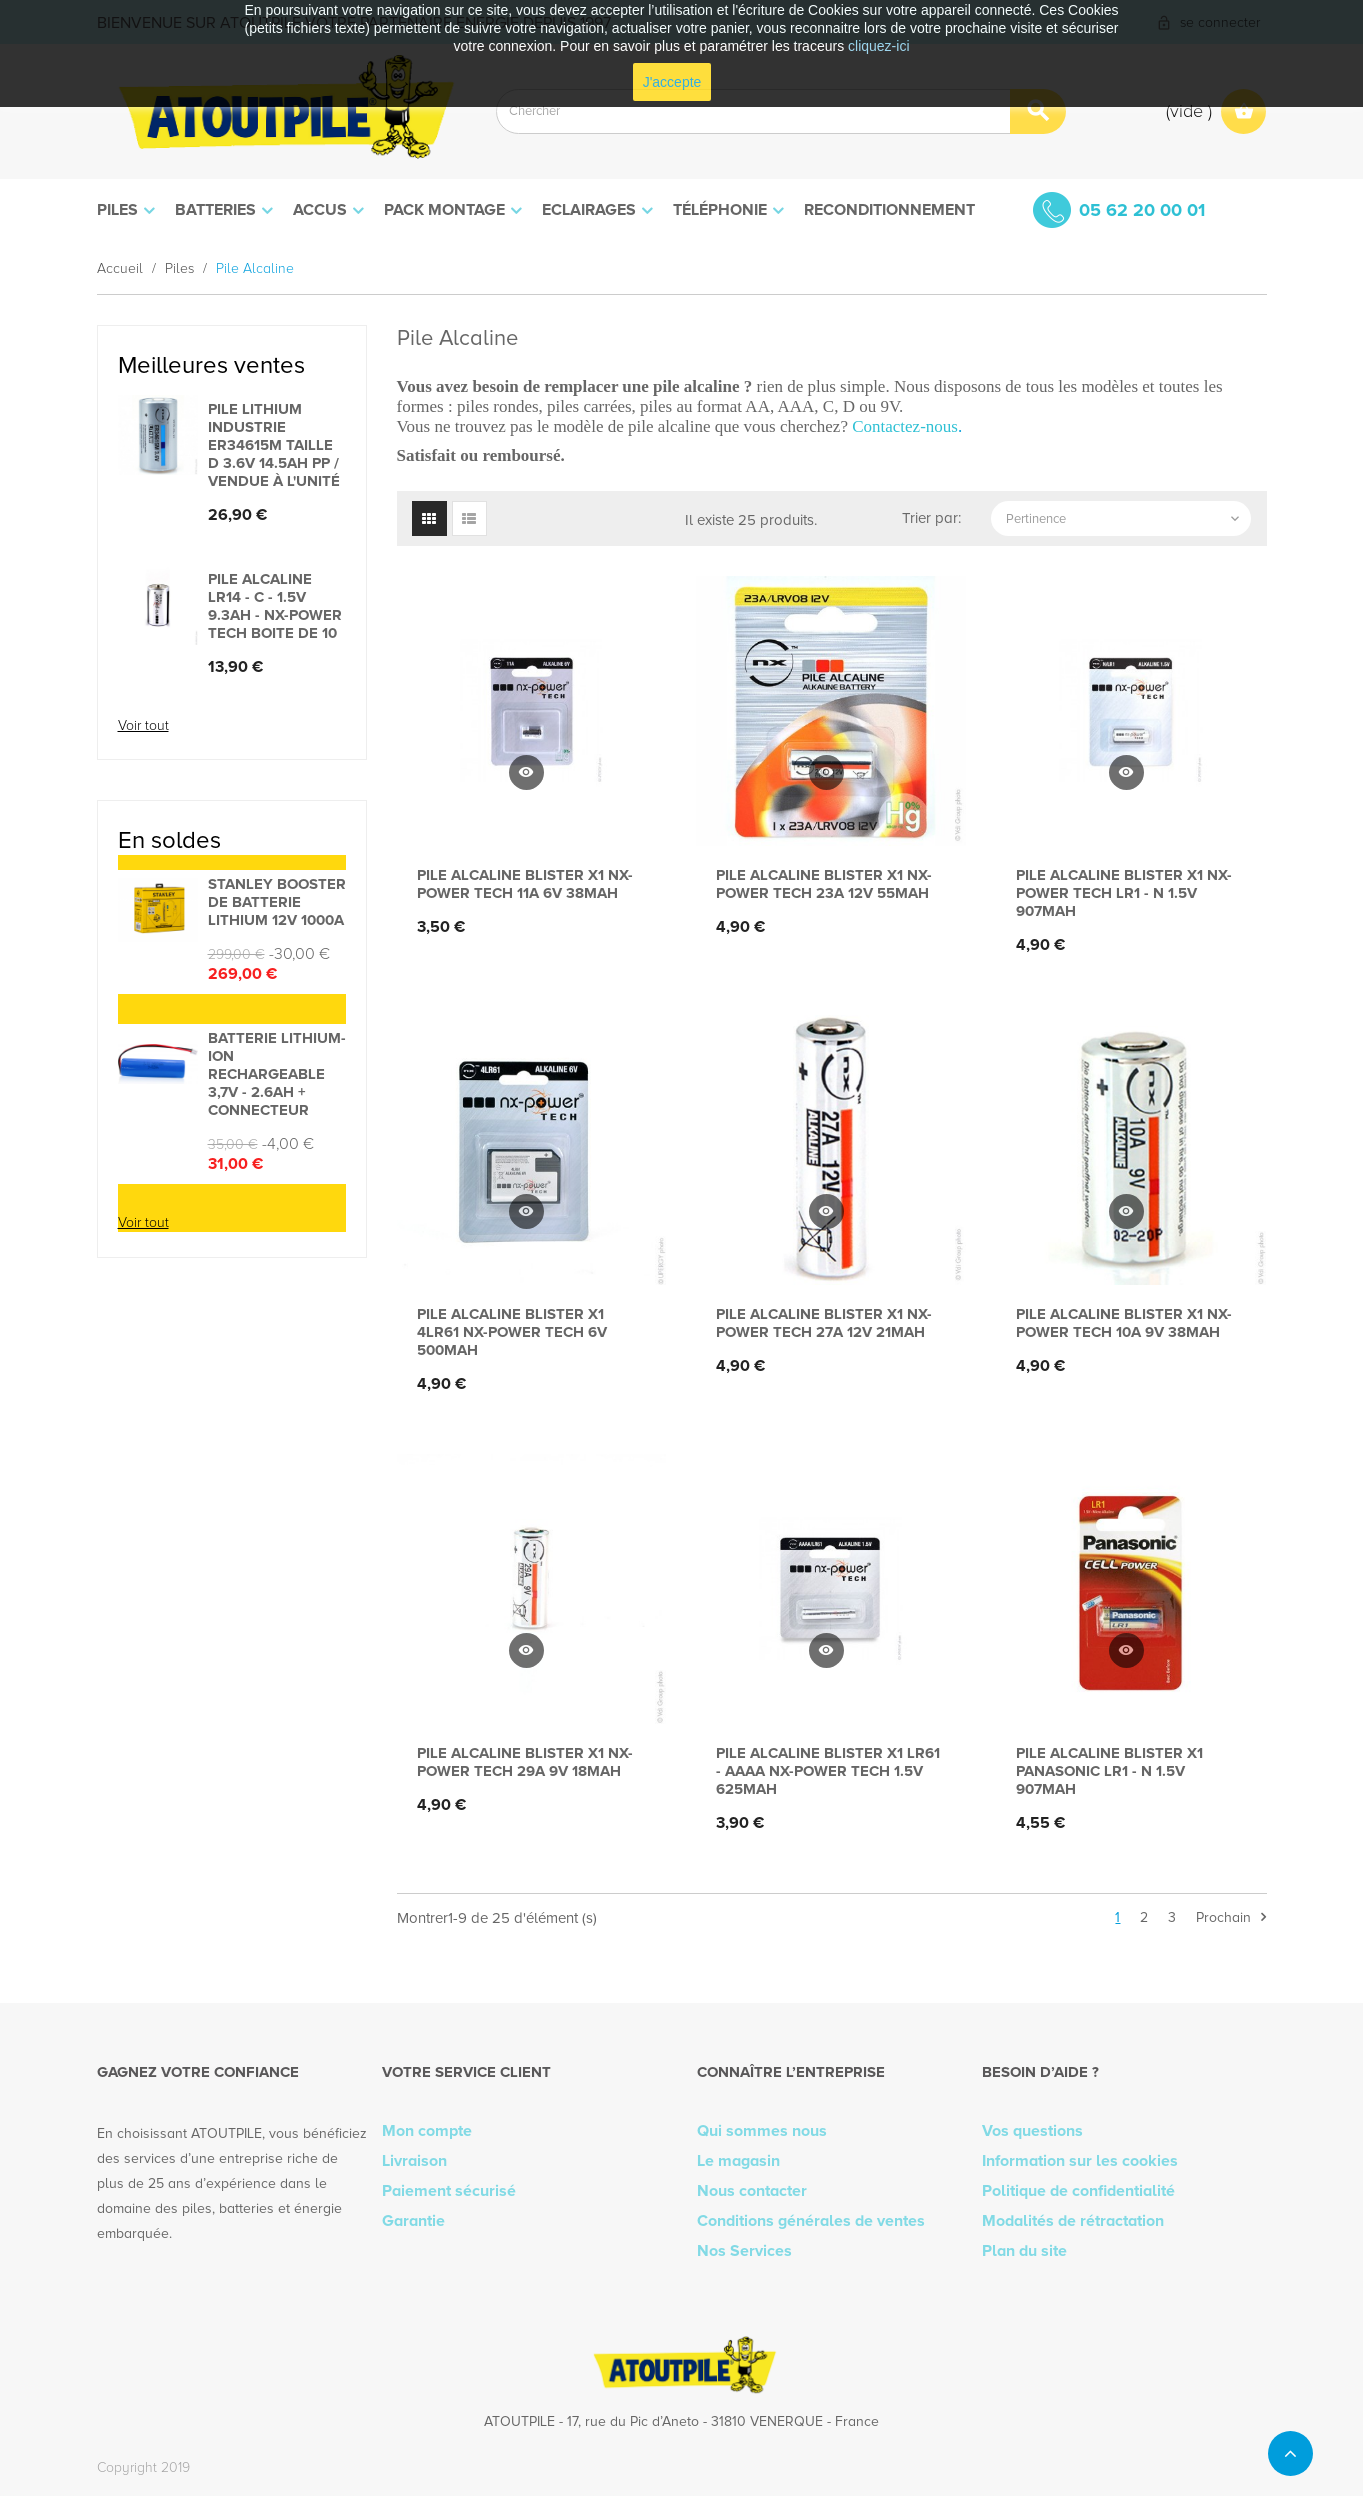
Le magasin (738, 2161)
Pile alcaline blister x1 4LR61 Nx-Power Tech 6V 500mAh (512, 1332)
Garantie (413, 2221)
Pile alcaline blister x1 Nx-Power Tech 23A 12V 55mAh (824, 884)
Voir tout (143, 725)
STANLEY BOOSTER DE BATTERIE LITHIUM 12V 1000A (277, 902)
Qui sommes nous (762, 2131)
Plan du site (1024, 2251)
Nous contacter (752, 2191)
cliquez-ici (878, 46)
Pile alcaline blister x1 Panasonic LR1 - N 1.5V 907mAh (1109, 1771)
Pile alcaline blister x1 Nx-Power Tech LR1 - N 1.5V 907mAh (1124, 893)
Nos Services (744, 2251)
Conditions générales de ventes (811, 2221)
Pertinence (1124, 519)
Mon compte (427, 2131)
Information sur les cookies (1080, 2161)
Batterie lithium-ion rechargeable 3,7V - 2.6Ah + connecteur (277, 1074)
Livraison (414, 2161)
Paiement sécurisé (449, 2191)
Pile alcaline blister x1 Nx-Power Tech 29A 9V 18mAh (525, 1762)
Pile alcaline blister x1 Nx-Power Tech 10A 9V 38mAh (1124, 1323)
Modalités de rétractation (1073, 2221)
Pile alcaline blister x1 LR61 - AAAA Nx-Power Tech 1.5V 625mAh (828, 1771)
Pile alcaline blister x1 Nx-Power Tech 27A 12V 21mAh (824, 1323)
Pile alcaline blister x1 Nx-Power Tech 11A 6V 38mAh (525, 884)
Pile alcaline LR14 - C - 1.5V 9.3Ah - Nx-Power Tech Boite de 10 (275, 606)
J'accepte (672, 82)
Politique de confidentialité (1078, 2191)
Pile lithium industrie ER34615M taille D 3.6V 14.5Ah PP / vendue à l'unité (274, 445)
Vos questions (1032, 2131)
